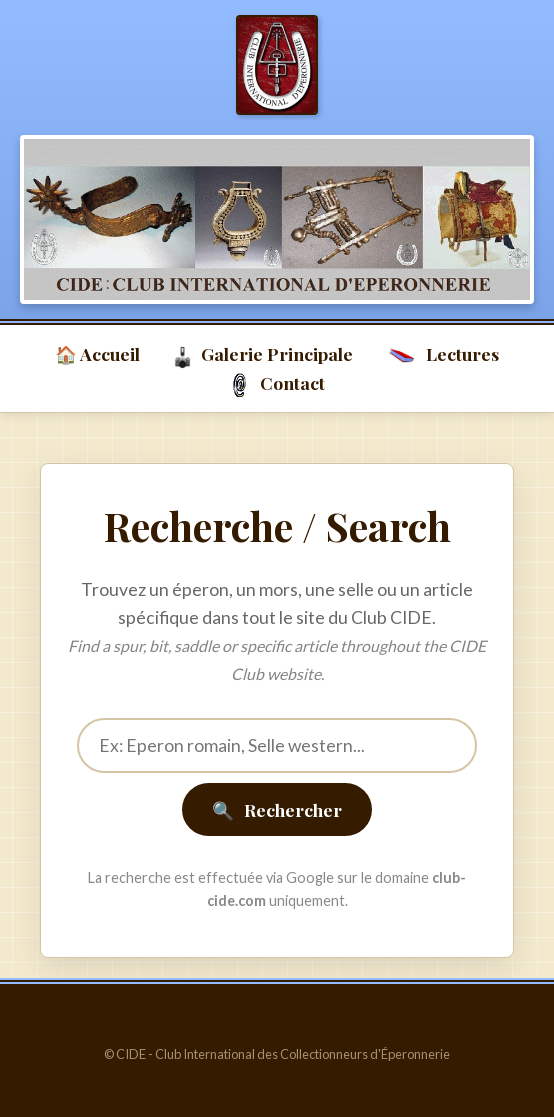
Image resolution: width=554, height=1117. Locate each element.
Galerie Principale (263, 355)
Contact (277, 384)
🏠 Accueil (97, 353)
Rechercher (277, 809)
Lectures (442, 355)
